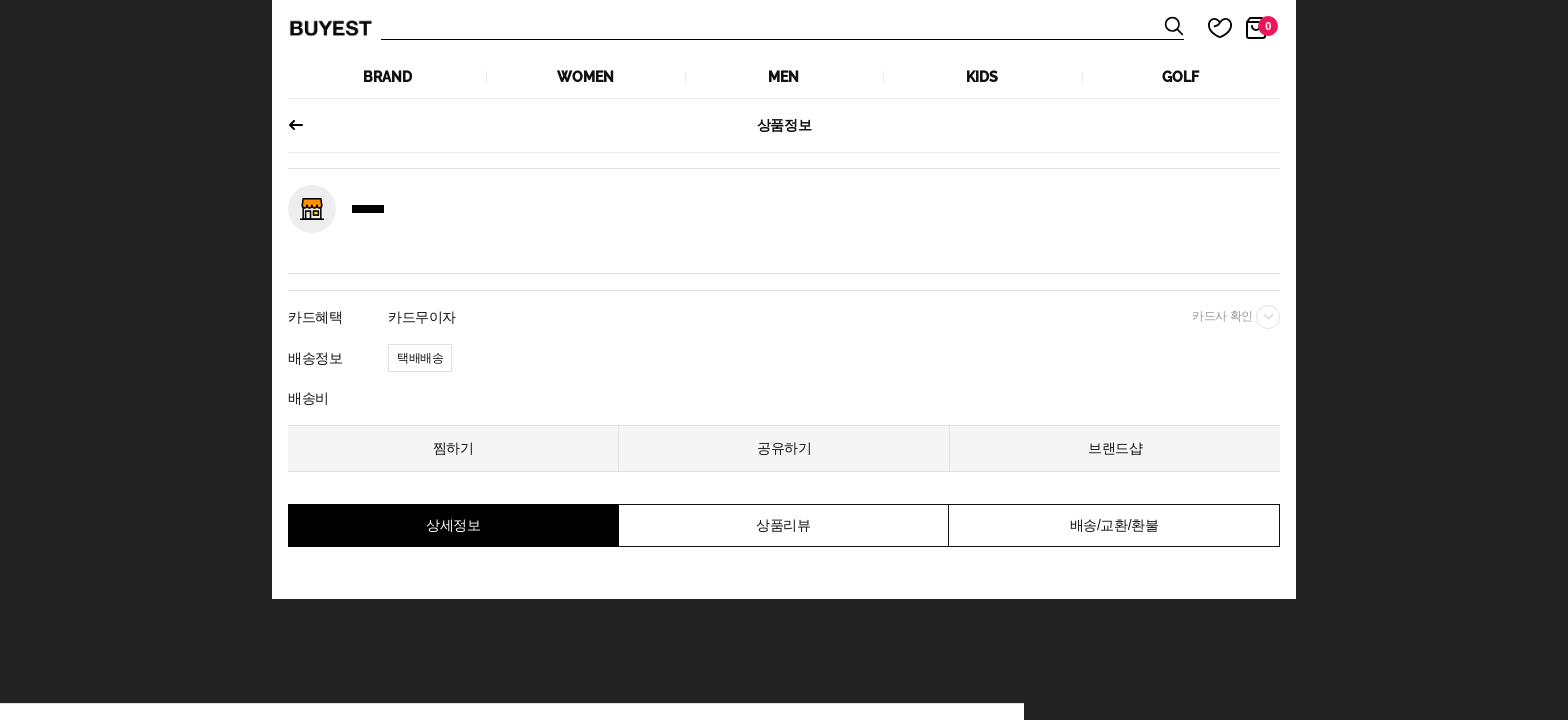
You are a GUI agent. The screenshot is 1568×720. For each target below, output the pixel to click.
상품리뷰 (783, 525)
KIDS (982, 77)
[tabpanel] (784, 167)
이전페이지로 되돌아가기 (304, 125)
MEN (783, 77)
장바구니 (1268, 26)
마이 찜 (1208, 28)
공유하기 (784, 448)
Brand (387, 77)
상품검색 (782, 28)
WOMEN (585, 77)
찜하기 (453, 448)
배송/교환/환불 (1114, 525)
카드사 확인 (1236, 317)
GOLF (1180, 77)
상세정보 (453, 525)
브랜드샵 (1115, 448)
